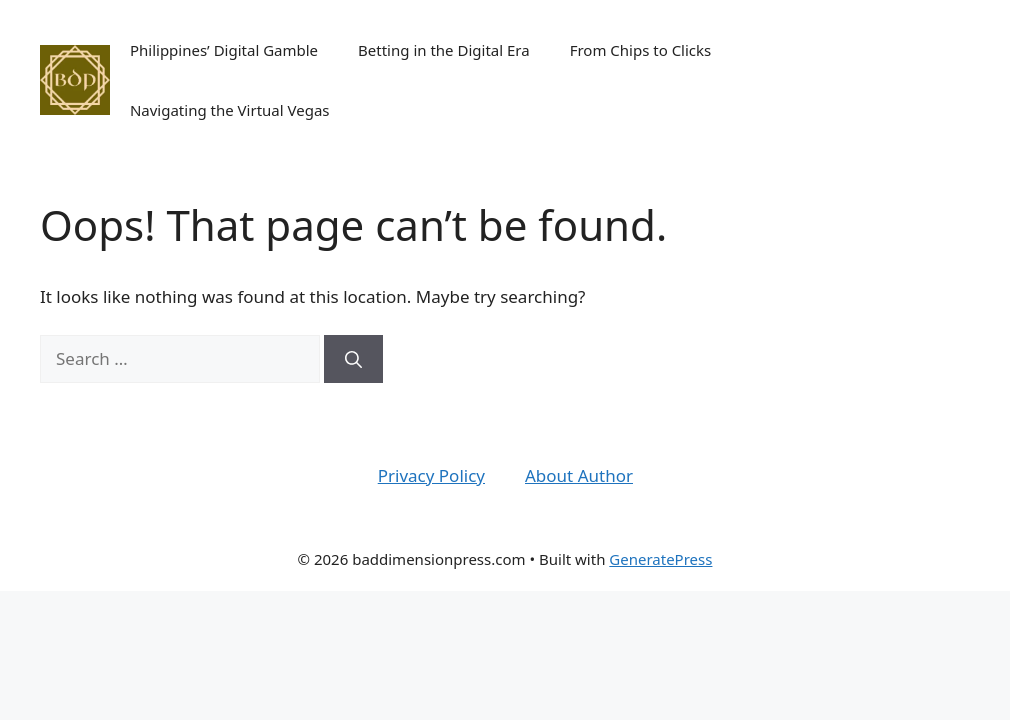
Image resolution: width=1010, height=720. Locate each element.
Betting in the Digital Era (444, 50)
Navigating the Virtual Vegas (230, 110)
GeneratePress (660, 559)
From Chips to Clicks (641, 50)
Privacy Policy (431, 475)
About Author (579, 475)
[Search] (353, 359)
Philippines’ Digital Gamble (224, 50)
